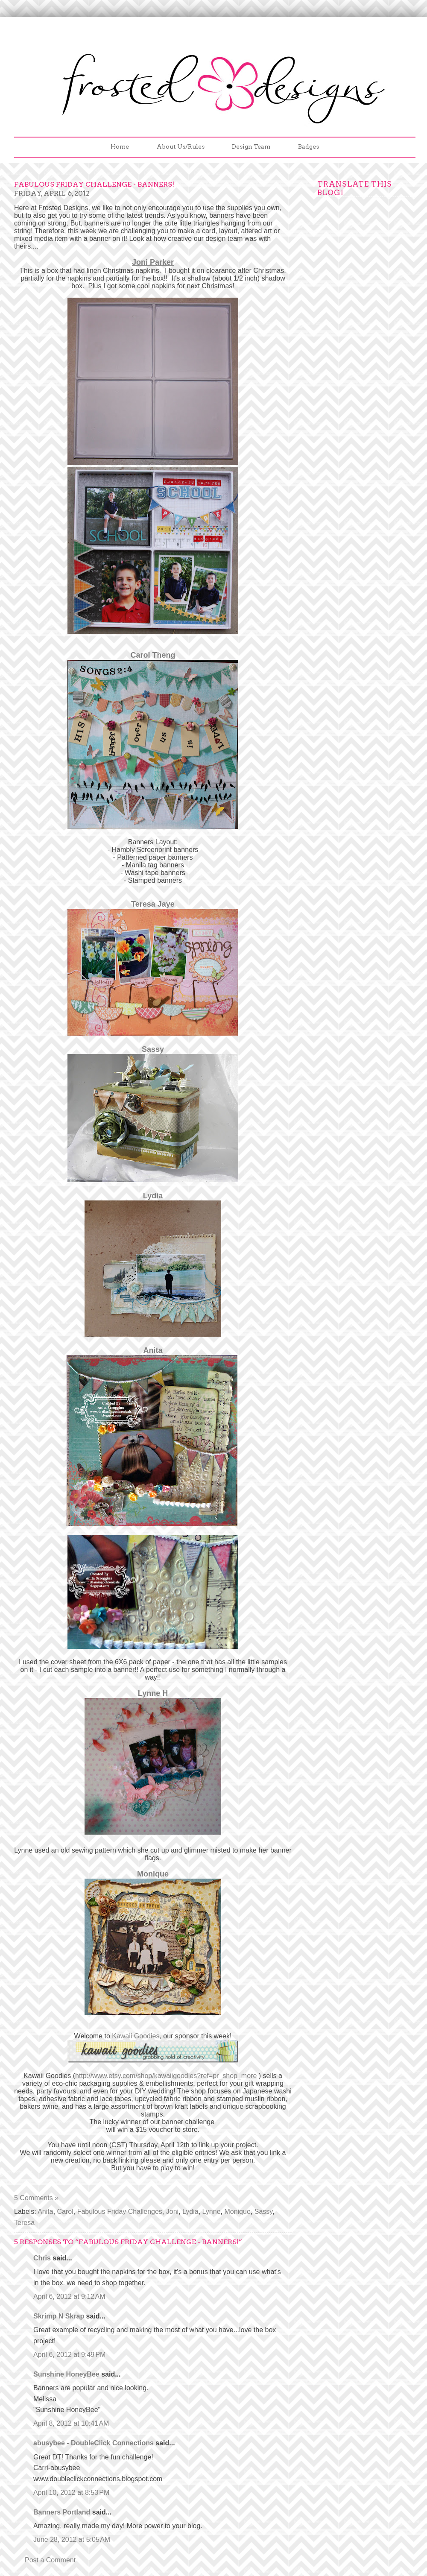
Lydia (153, 1195)
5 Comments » (36, 2197)
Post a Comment (50, 2560)
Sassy (153, 1049)
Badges (308, 146)
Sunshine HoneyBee (66, 2374)
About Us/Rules (181, 146)
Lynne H (153, 1693)
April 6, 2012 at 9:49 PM (69, 2354)
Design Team (251, 146)
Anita (153, 1350)
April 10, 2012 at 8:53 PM (71, 2492)
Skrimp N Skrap (58, 2316)
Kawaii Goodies (135, 2036)
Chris (42, 2258)
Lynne (211, 2211)
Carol (65, 2211)
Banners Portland (61, 2512)
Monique (237, 2211)
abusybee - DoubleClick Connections (93, 2443)
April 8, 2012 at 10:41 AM (71, 2423)
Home (120, 146)
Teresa (24, 2222)
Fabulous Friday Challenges (119, 2211)
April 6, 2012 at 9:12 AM (69, 2296)
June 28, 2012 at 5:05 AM (71, 2539)
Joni (172, 2211)
